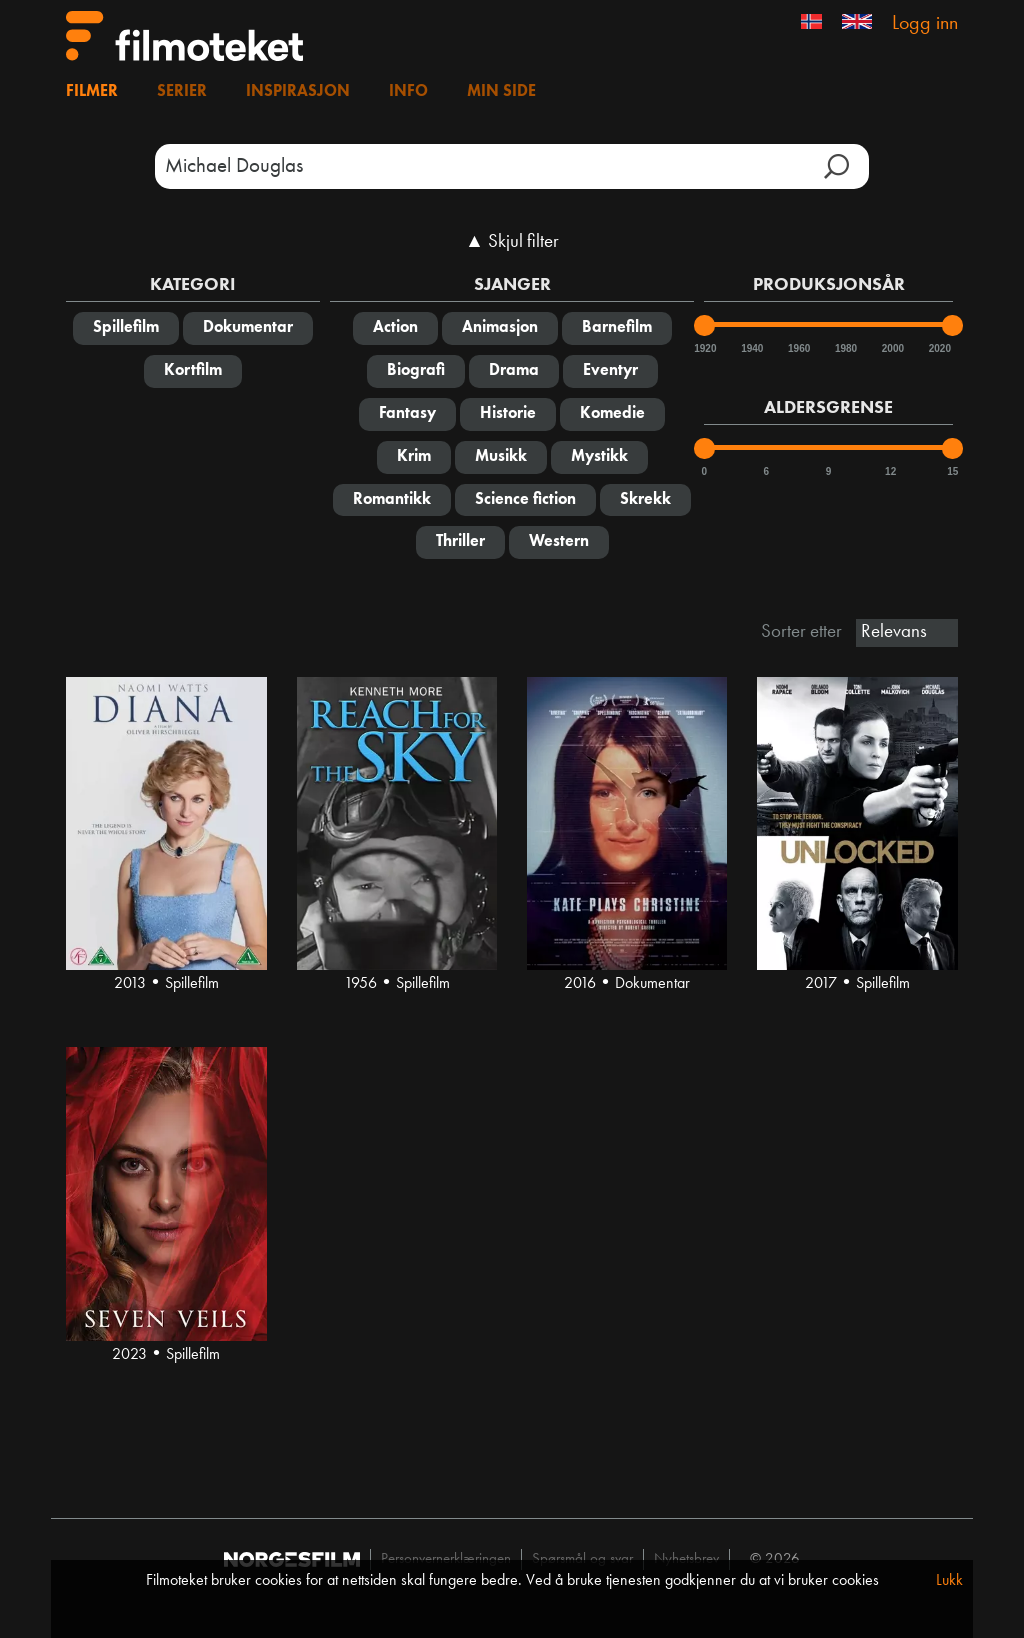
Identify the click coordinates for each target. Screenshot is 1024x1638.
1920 (704, 348)
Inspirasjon (298, 92)
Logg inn (925, 24)
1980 (845, 348)
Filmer (92, 92)
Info (408, 92)
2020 (939, 348)
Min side (501, 92)
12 (890, 471)
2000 (892, 348)
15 (952, 471)
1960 (798, 348)
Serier (182, 92)
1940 (751, 348)
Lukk (949, 1581)
